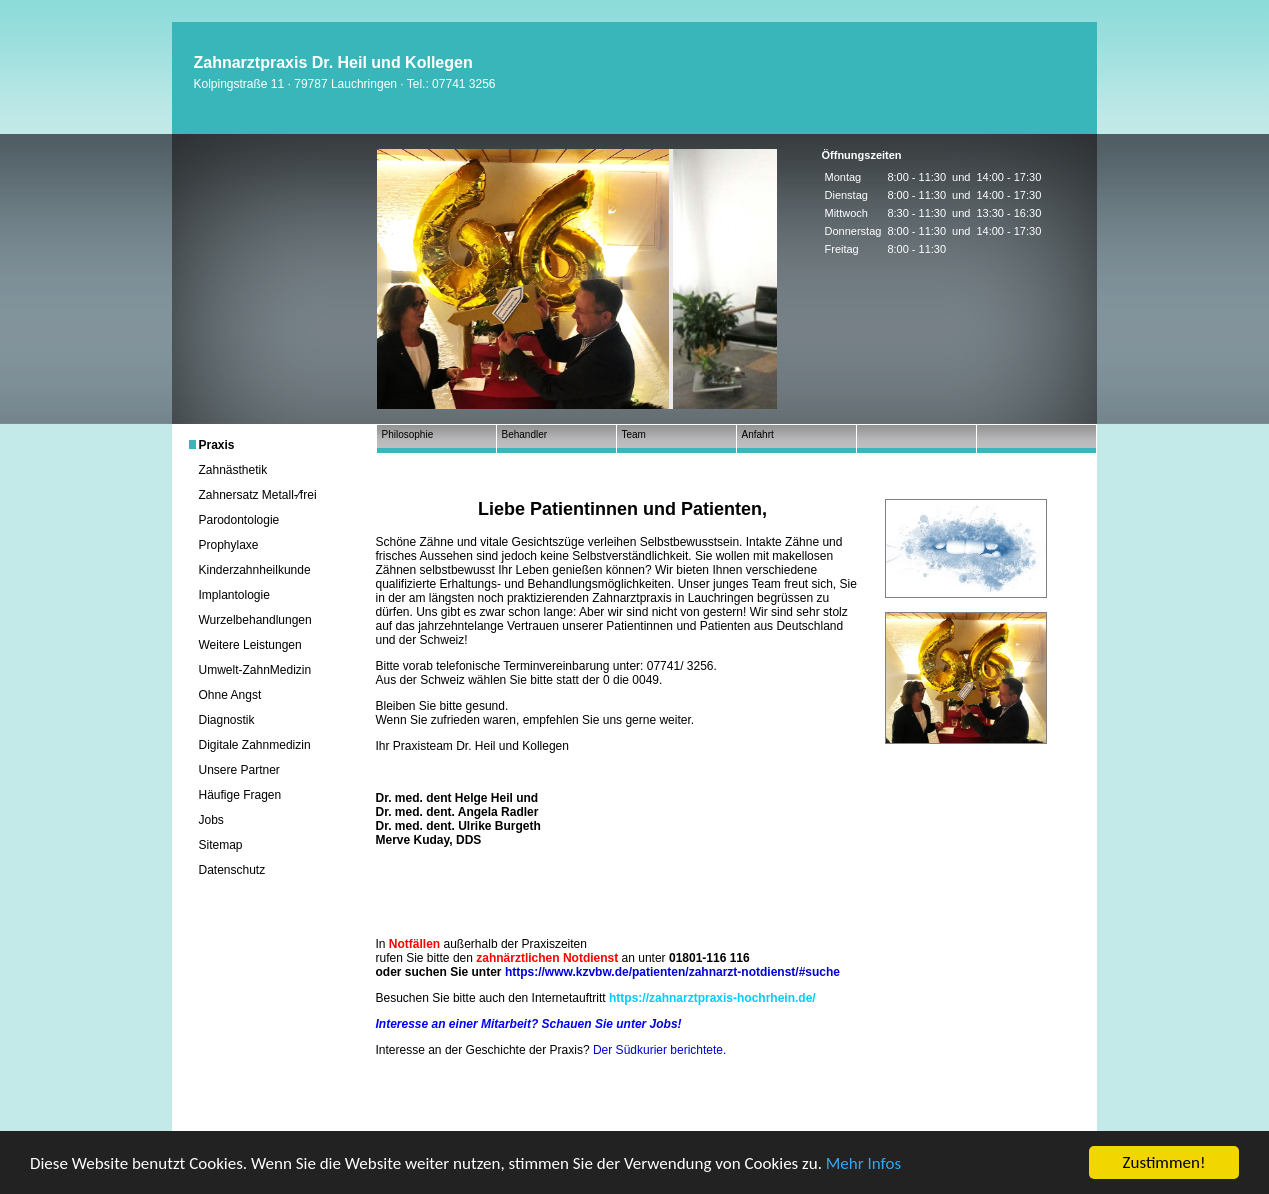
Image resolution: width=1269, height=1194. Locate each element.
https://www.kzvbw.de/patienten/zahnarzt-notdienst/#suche (672, 972)
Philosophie (408, 434)
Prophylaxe (229, 545)
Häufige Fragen (240, 795)
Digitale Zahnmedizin (255, 745)
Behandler (525, 434)
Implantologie (234, 595)
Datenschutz (232, 870)
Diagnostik (227, 720)
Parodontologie (239, 520)
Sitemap (221, 845)
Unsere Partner (239, 770)
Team (634, 434)
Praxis (217, 445)
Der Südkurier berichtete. (659, 1050)
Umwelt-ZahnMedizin (255, 670)
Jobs (211, 820)
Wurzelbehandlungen (255, 620)
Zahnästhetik (233, 470)
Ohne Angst (230, 695)
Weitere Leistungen (250, 645)
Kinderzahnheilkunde (255, 570)
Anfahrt (758, 434)
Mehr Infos (863, 1163)
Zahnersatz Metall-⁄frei (258, 495)
